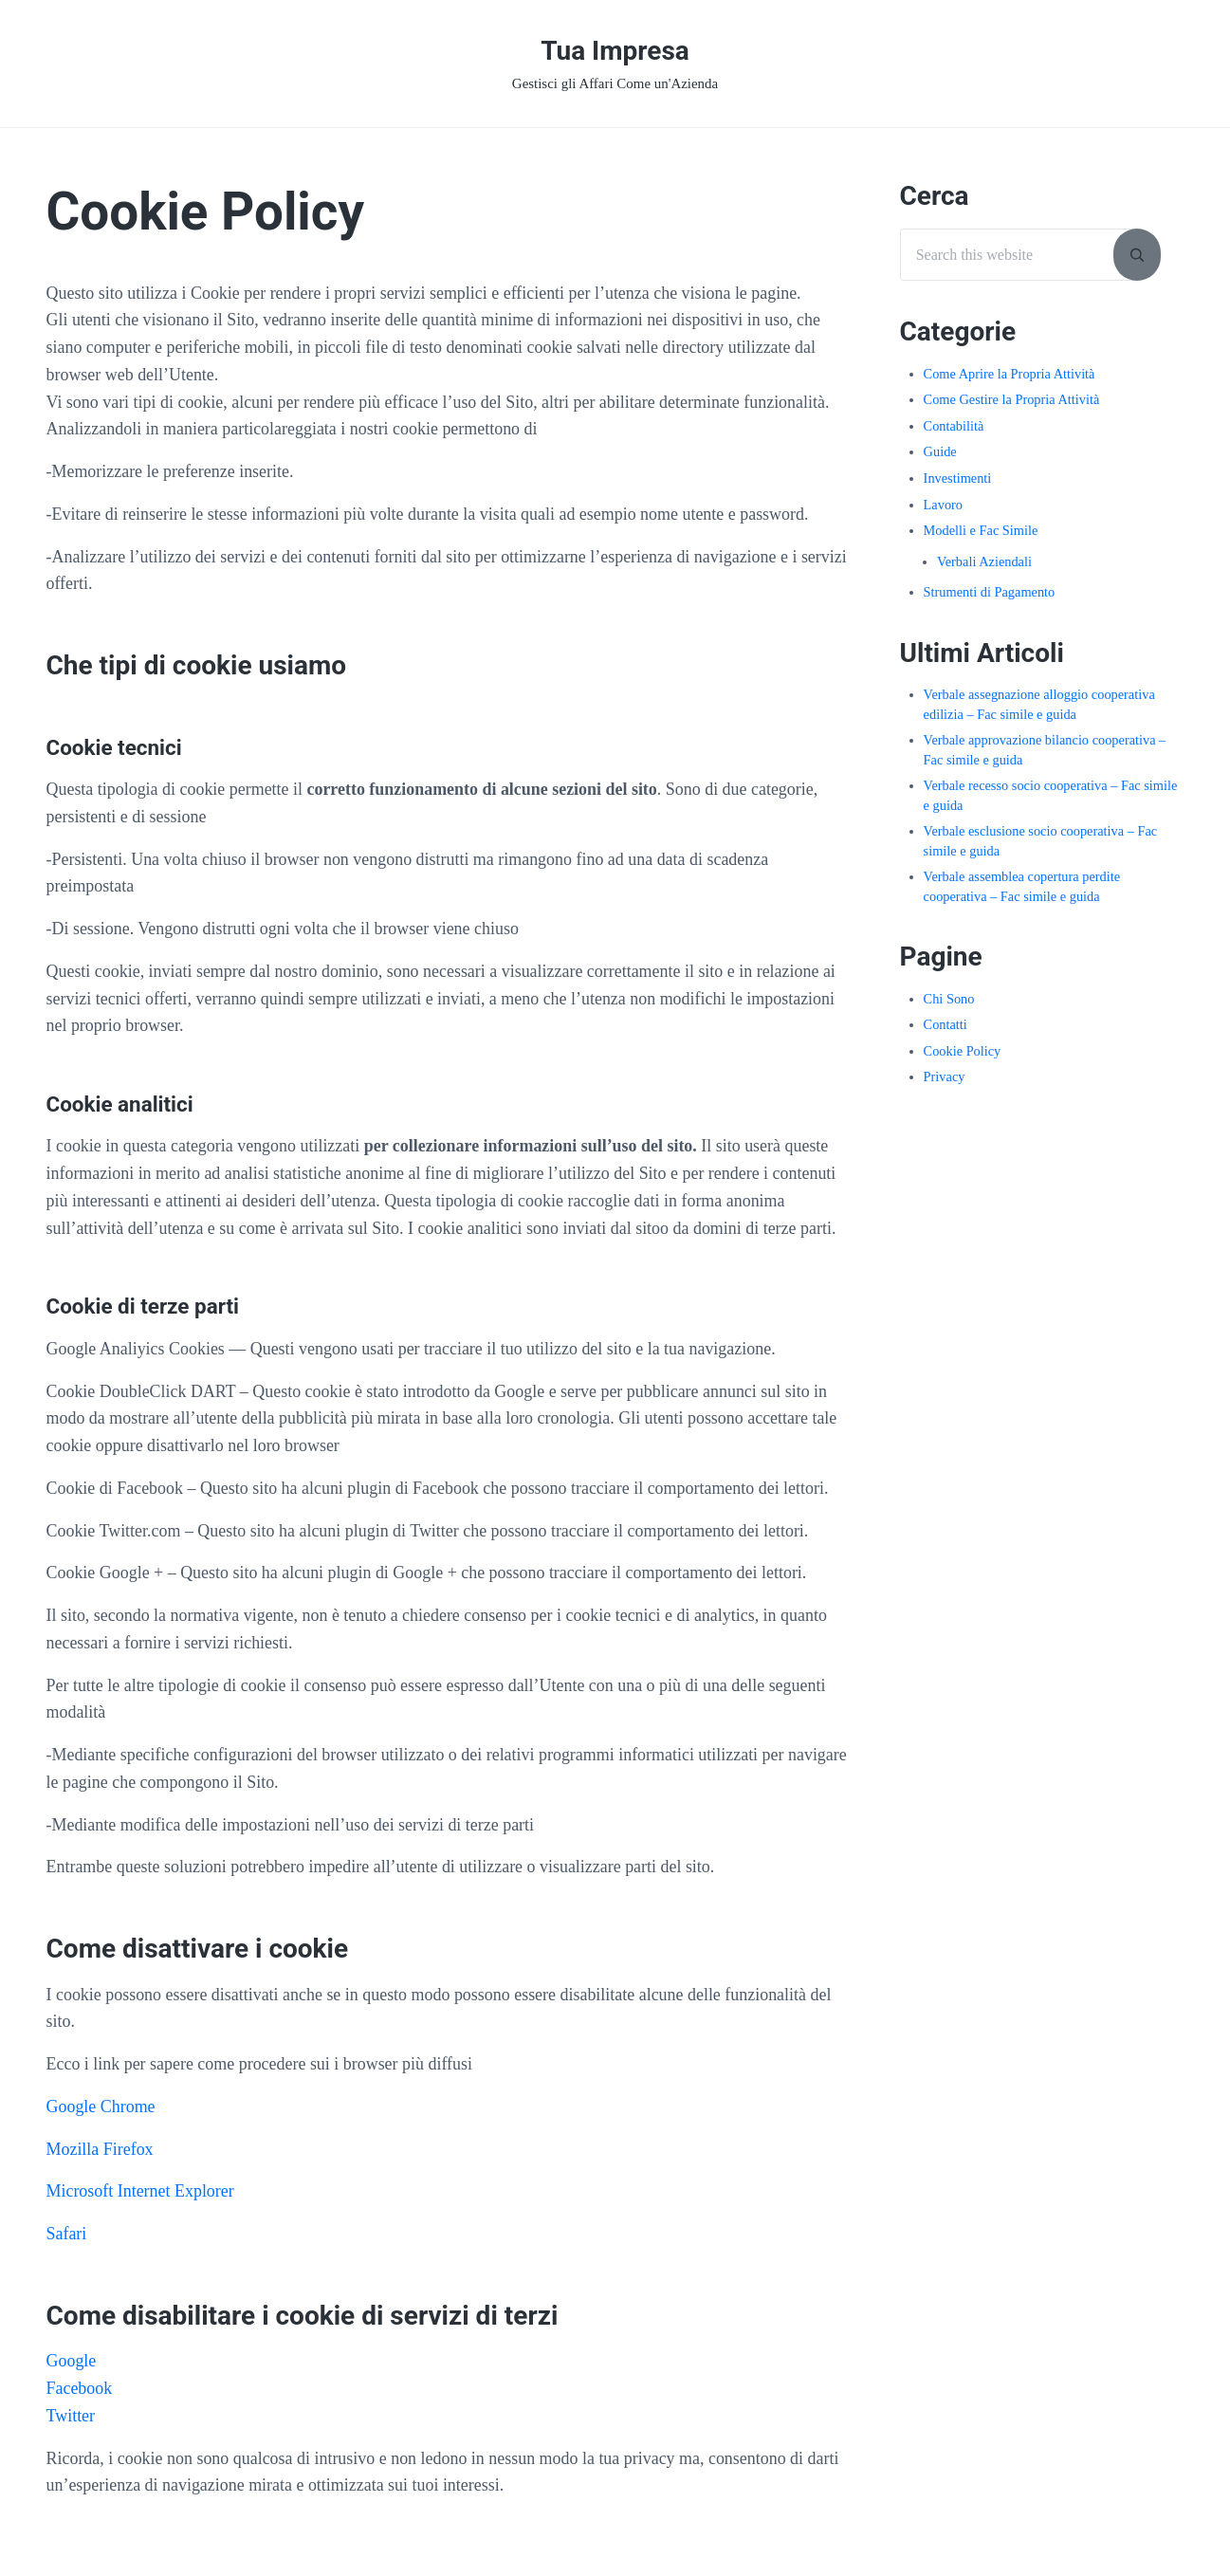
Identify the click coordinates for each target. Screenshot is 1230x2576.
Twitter (71, 2415)
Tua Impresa (615, 50)
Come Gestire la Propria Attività (1012, 399)
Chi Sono (949, 998)
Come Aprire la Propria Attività (1009, 373)
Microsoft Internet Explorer (140, 2190)
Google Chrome (101, 2106)
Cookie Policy (962, 1050)
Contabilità (954, 425)
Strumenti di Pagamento (990, 591)
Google (71, 2360)
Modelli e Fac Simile (981, 530)
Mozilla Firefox (100, 2149)
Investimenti (958, 478)
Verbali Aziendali (984, 561)
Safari (66, 2233)
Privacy (944, 1076)
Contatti (945, 1024)
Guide (940, 451)
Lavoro (943, 504)
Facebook (79, 2388)
